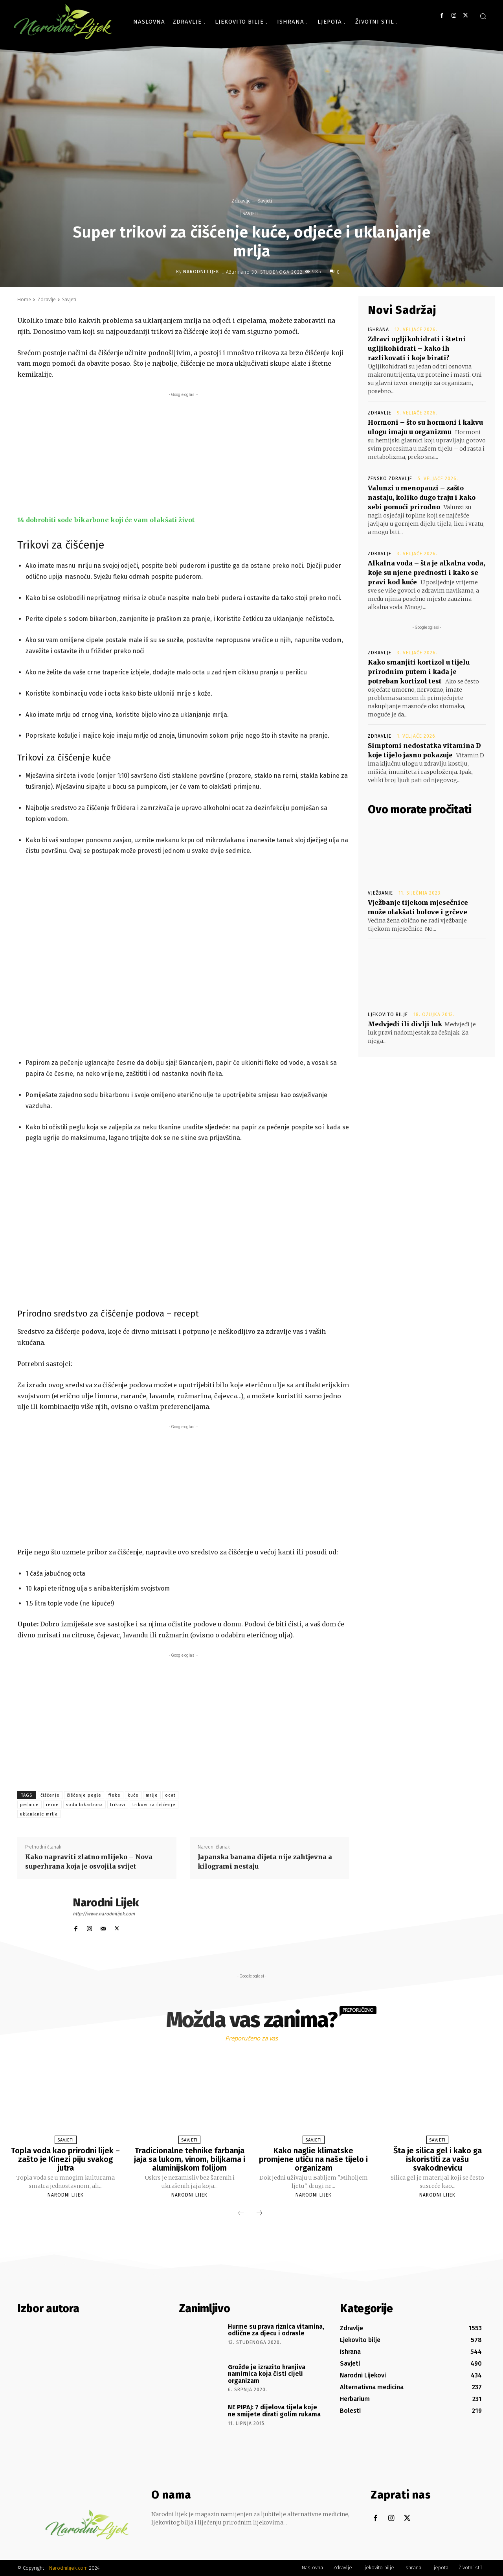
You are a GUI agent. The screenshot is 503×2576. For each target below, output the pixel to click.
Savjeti (264, 201)
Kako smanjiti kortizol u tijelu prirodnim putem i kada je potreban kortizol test (419, 671)
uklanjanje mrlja (39, 1814)
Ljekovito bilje (388, 1014)
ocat (170, 1795)
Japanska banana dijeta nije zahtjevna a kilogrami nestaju (265, 1861)
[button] (483, 16)
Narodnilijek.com (68, 2568)
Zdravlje (240, 201)
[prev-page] (241, 2213)
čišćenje (50, 1795)
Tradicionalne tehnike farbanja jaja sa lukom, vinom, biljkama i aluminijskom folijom (189, 2159)
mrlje (152, 1795)
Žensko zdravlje (390, 478)
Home (24, 299)
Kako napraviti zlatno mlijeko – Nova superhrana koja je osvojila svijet (88, 1861)
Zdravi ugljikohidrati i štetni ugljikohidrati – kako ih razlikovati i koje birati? (417, 348)
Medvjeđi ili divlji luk (405, 1024)
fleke (114, 1795)
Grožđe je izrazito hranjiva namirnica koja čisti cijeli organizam (266, 2374)
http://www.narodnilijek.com (104, 1914)
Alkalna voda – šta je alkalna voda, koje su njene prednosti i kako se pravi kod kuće (426, 572)
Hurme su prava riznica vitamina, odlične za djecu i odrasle (276, 2330)
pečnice (29, 1804)
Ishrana (378, 329)
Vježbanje (380, 893)
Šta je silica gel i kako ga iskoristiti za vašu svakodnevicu (437, 2159)
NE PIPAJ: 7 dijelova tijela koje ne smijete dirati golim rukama (274, 2410)
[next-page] (259, 2213)
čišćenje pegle (84, 1795)
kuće (133, 1795)
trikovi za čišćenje (154, 1804)
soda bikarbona (84, 1804)
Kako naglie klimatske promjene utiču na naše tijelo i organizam (313, 2159)
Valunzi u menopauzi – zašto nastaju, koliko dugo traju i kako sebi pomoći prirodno (421, 497)
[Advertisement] (183, 454)
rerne (52, 1804)
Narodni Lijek (201, 271)
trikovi (117, 1804)
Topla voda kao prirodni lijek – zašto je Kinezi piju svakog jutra (65, 2159)
